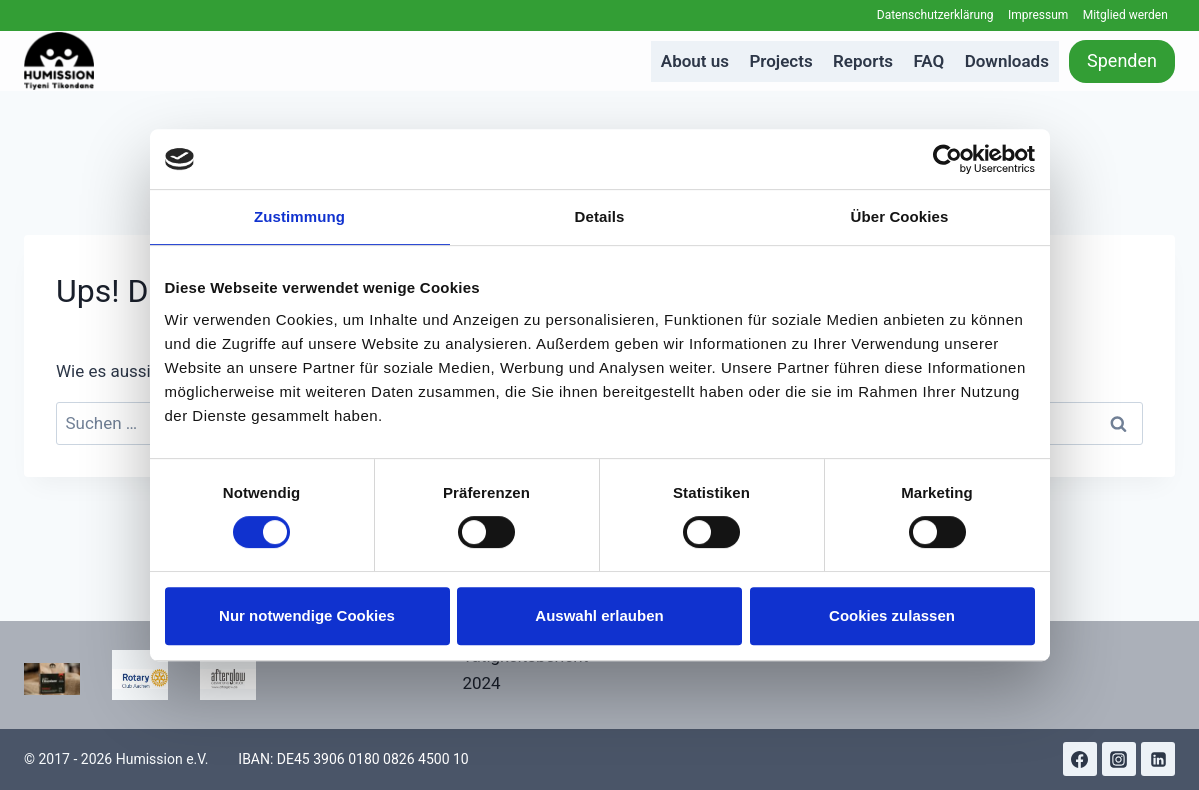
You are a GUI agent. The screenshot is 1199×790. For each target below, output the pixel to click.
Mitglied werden (1125, 15)
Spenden (1122, 60)
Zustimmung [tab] (299, 216)
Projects (780, 61)
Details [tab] (600, 216)
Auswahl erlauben (599, 615)
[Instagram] (1119, 759)
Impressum (1038, 15)
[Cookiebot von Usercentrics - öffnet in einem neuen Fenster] (947, 159)
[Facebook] (1080, 759)
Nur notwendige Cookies (307, 615)
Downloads (1007, 61)
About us (695, 61)
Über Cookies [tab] (900, 216)
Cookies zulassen (892, 615)
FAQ (929, 61)
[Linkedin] (1158, 759)
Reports (863, 61)
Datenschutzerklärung (935, 15)
